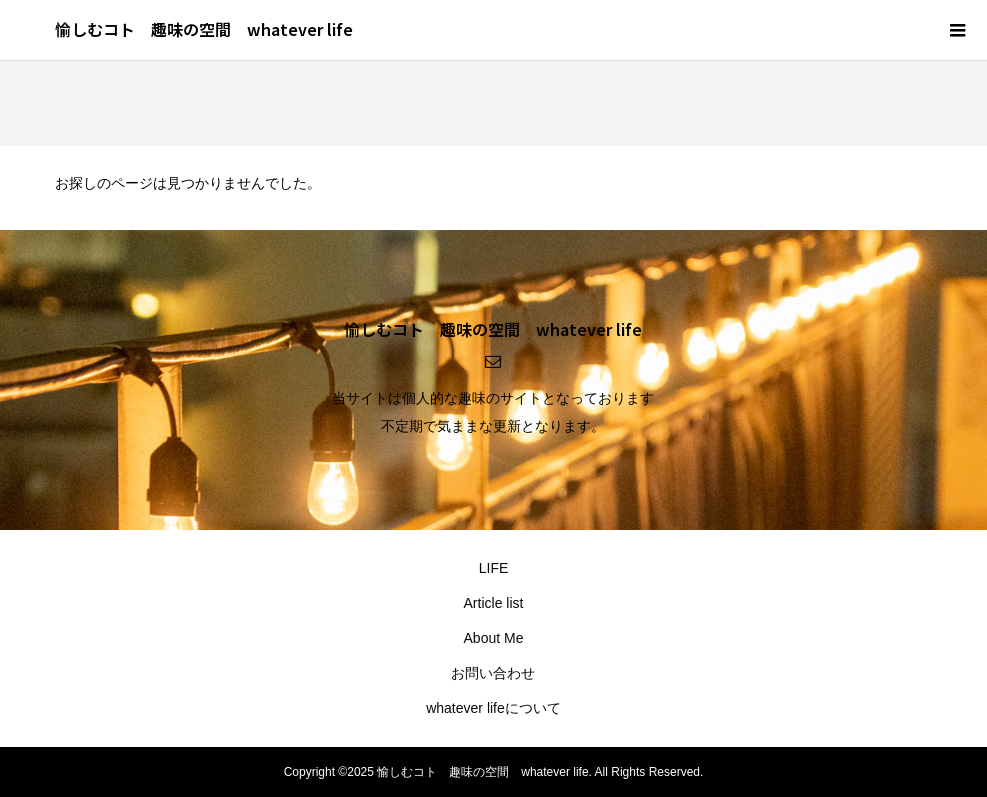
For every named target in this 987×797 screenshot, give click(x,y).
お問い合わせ (493, 673)
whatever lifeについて (493, 708)
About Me (494, 638)
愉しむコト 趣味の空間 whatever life (204, 29)
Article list (494, 603)
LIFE (494, 568)
